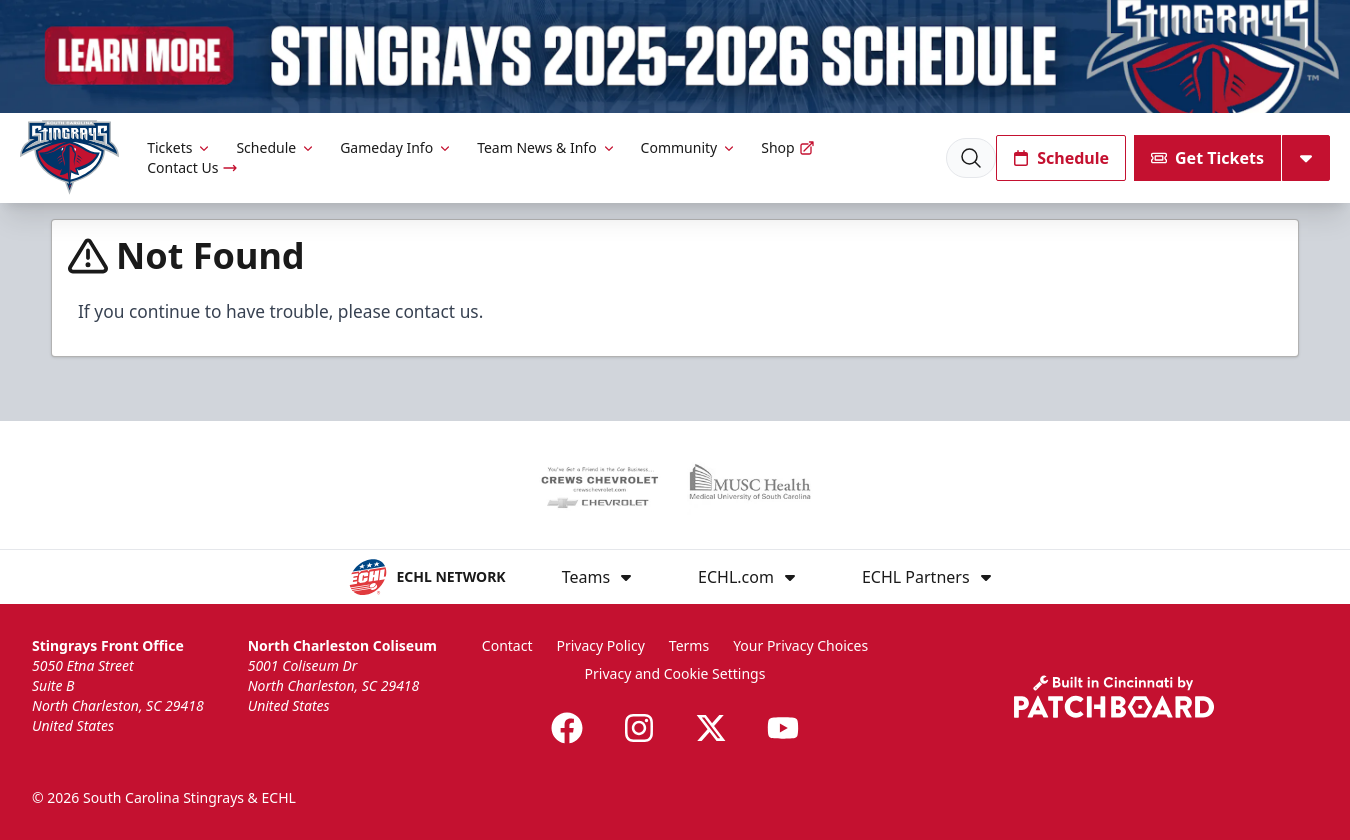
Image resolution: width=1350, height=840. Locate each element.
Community (689, 147)
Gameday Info (396, 147)
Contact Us (192, 167)
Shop (787, 147)
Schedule (276, 147)
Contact (507, 645)
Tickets (179, 147)
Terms (689, 645)
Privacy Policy (600, 645)
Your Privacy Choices (800, 645)
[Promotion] (675, 56)
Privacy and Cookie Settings (675, 673)
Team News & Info (546, 147)
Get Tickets (1207, 158)
